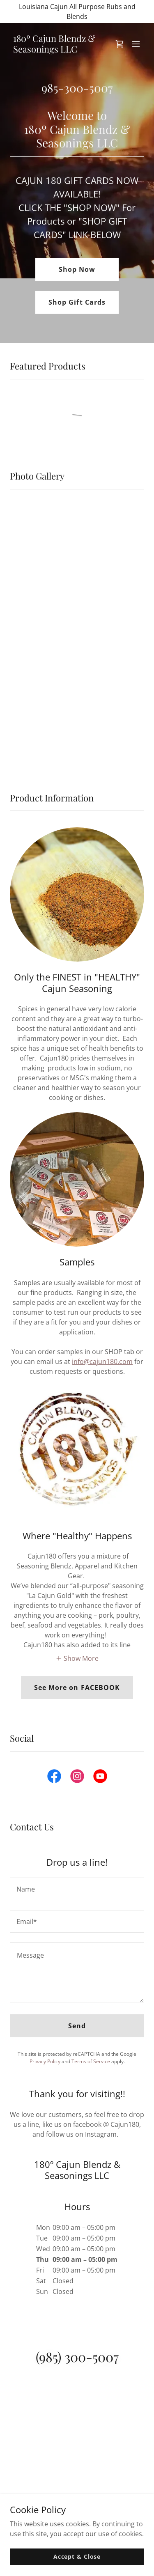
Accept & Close (77, 2556)
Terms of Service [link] (90, 2061)
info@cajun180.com (102, 1361)
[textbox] (77, 1889)
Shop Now (77, 269)
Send (77, 2025)
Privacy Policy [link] (45, 2061)
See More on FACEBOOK (77, 1687)
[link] (57, 50)
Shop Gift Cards (76, 302)
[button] (136, 44)
